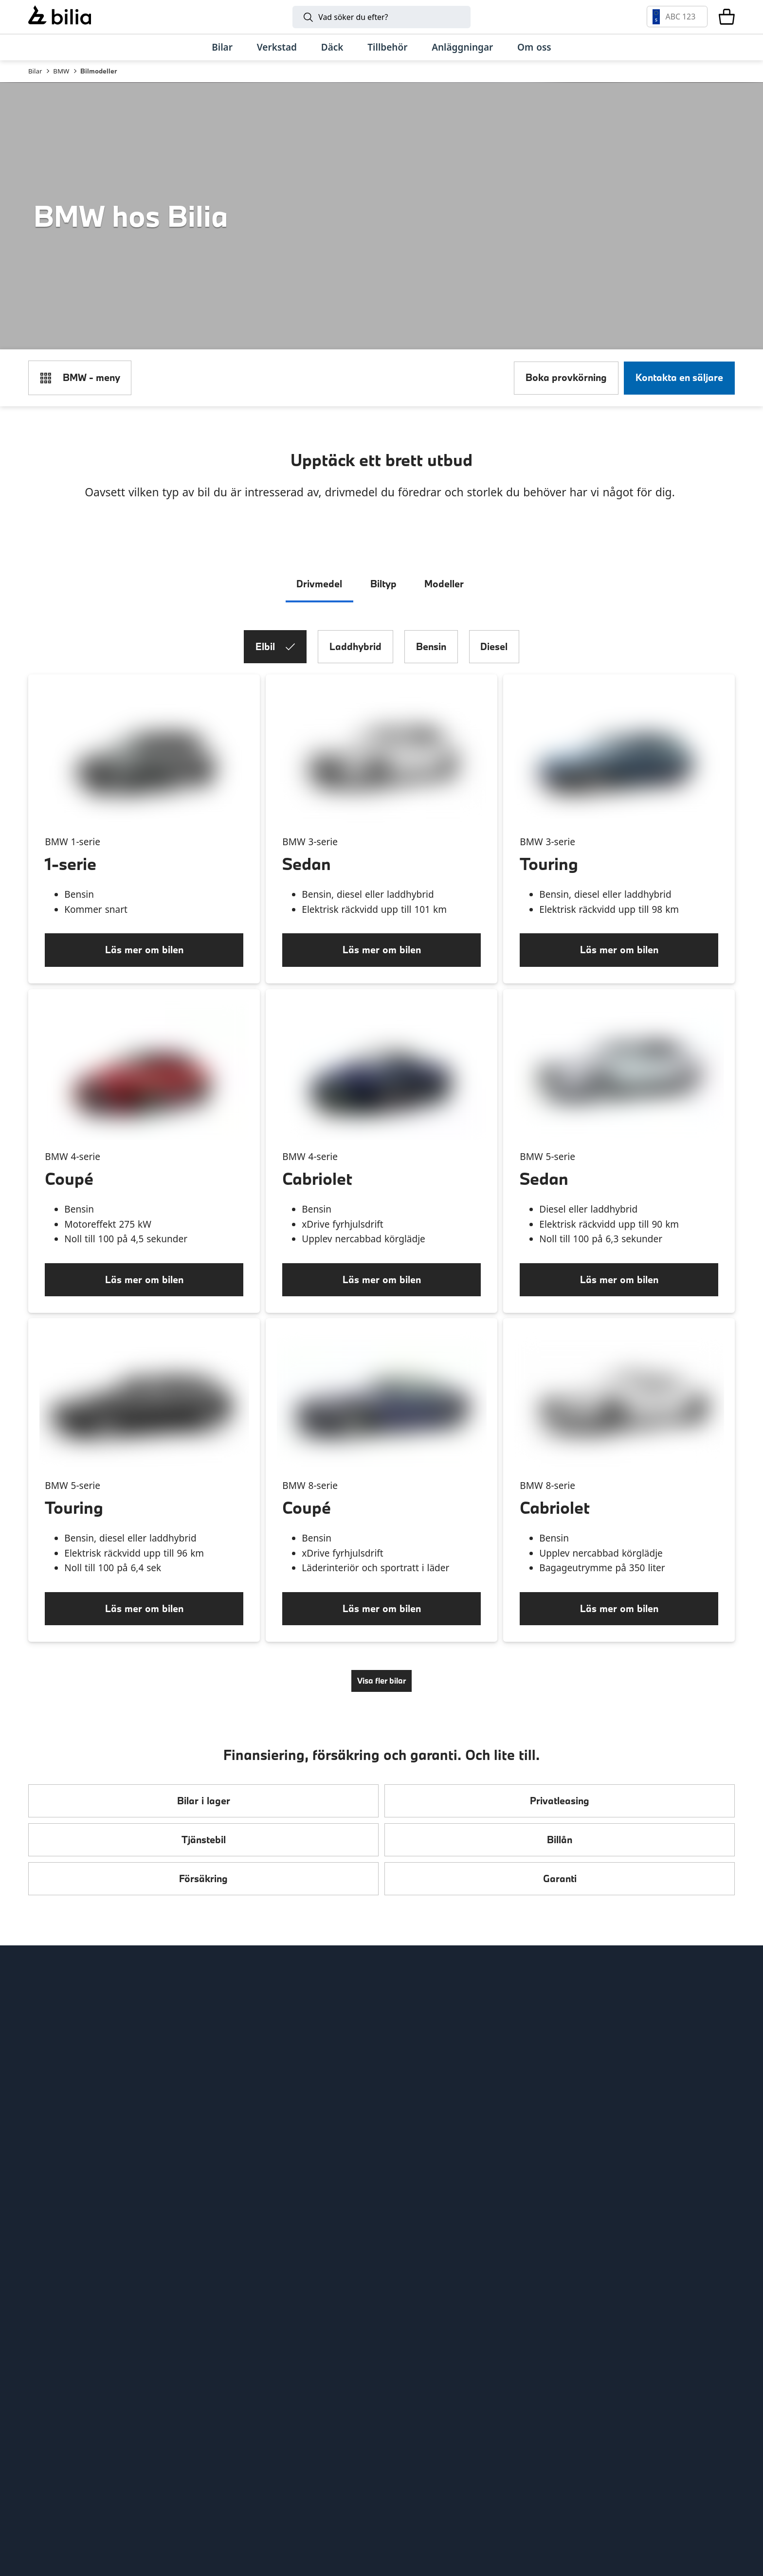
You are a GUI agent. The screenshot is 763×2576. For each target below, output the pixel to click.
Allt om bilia (54, 2034)
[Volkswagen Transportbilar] (417, 2445)
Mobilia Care (417, 2089)
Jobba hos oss (58, 2107)
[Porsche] (649, 2445)
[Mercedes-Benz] (528, 2387)
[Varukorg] (727, 16)
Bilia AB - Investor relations (268, 2034)
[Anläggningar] (462, 47)
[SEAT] (262, 2445)
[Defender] (334, 2504)
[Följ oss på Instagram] (685, 2169)
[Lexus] (554, 2445)
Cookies (45, 2162)
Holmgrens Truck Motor (442, 2107)
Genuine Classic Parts (437, 2034)
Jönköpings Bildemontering (268, 2144)
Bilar (35, 71)
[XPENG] (341, 2445)
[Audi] (659, 2387)
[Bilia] (59, 16)
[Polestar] (179, 2387)
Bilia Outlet (233, 2052)
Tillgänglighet (58, 2180)
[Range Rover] (239, 2504)
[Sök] (381, 17)
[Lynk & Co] (253, 2387)
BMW (61, 71)
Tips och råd (55, 2071)
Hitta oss (47, 2052)
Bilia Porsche (237, 2089)
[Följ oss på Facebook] (718, 2169)
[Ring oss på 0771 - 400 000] (110, 2301)
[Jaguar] (523, 2504)
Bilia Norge (233, 2107)
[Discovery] (429, 2504)
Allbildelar (231, 2125)
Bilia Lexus (232, 2071)
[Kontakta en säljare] (679, 390)
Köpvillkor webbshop (74, 2125)
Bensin (431, 676)
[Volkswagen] (584, 2387)
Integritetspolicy (63, 2144)
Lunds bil (410, 2071)
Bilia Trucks (414, 2125)
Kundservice (54, 2089)
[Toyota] (468, 2387)
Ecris (219, 2162)
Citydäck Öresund (247, 2180)
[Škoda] (113, 2445)
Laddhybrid (355, 676)
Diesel (494, 676)
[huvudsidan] (703, 2017)
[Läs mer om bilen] (619, 979)
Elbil (275, 676)
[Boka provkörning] (566, 390)
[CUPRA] (196, 2445)
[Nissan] (476, 2445)
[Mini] (396, 2387)
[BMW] (329, 2387)
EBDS (401, 2052)
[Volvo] (104, 2387)
